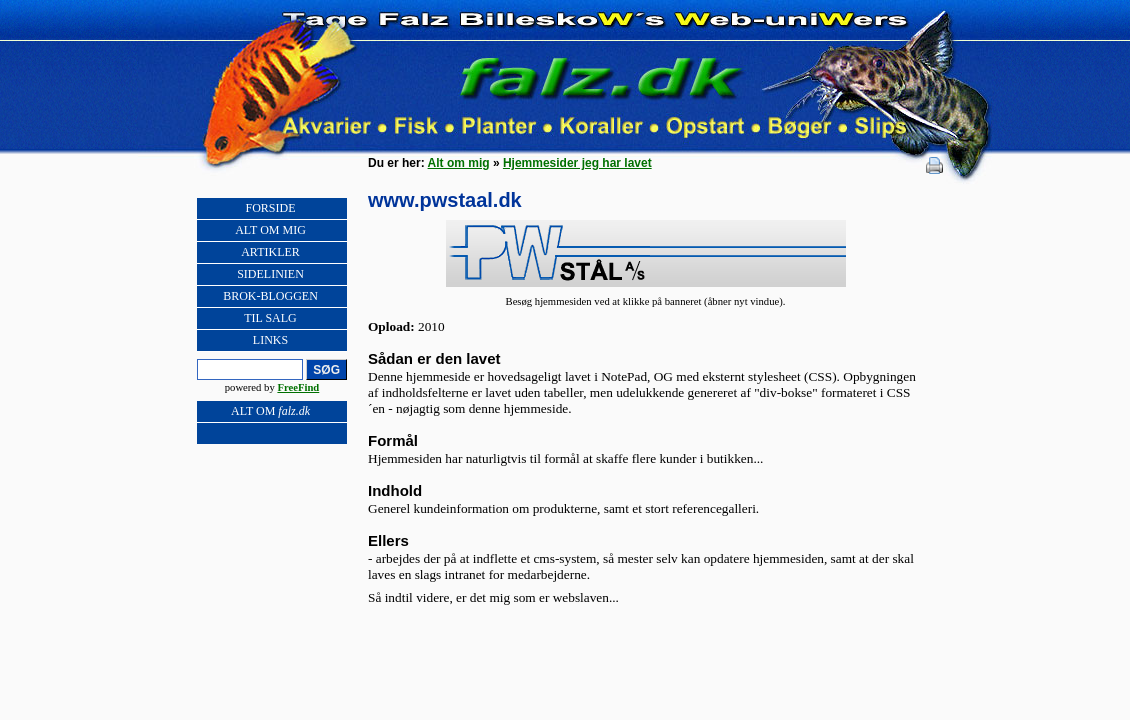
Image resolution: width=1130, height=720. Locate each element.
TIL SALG (270, 318)
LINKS (270, 340)
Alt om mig (459, 163)
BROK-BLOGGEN (270, 296)
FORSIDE (270, 208)
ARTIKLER (270, 252)
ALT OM (270, 411)
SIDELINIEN (270, 274)
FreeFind (298, 387)
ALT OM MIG (270, 230)
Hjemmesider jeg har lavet (577, 163)
